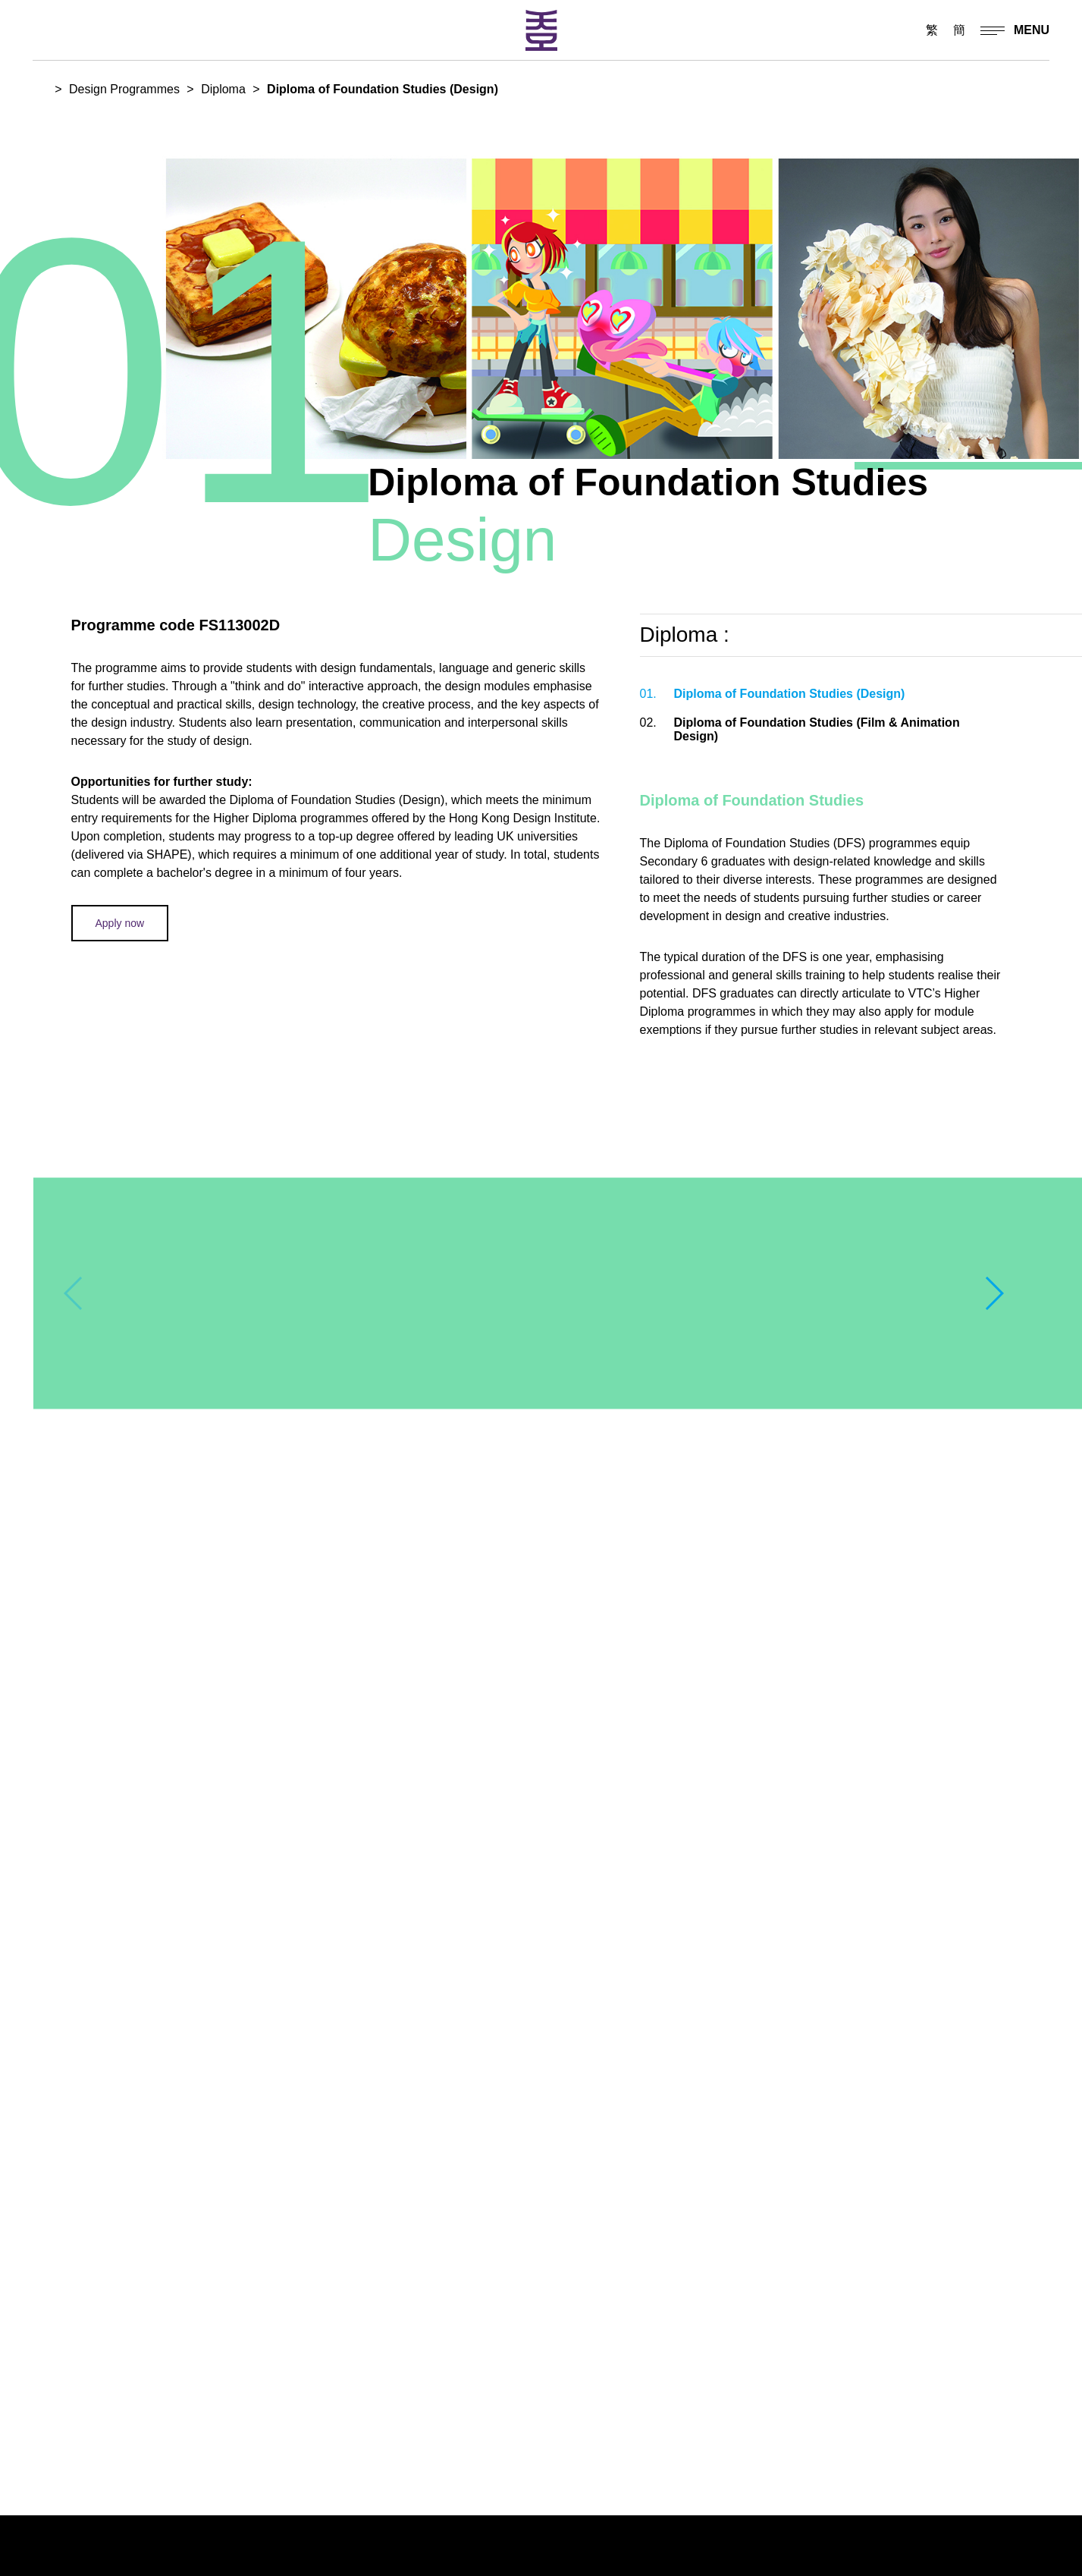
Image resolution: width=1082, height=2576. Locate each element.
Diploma (223, 89)
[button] (993, 1293)
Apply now (120, 923)
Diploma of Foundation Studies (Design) (772, 694)
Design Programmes (124, 89)
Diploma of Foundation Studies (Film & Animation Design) (800, 729)
